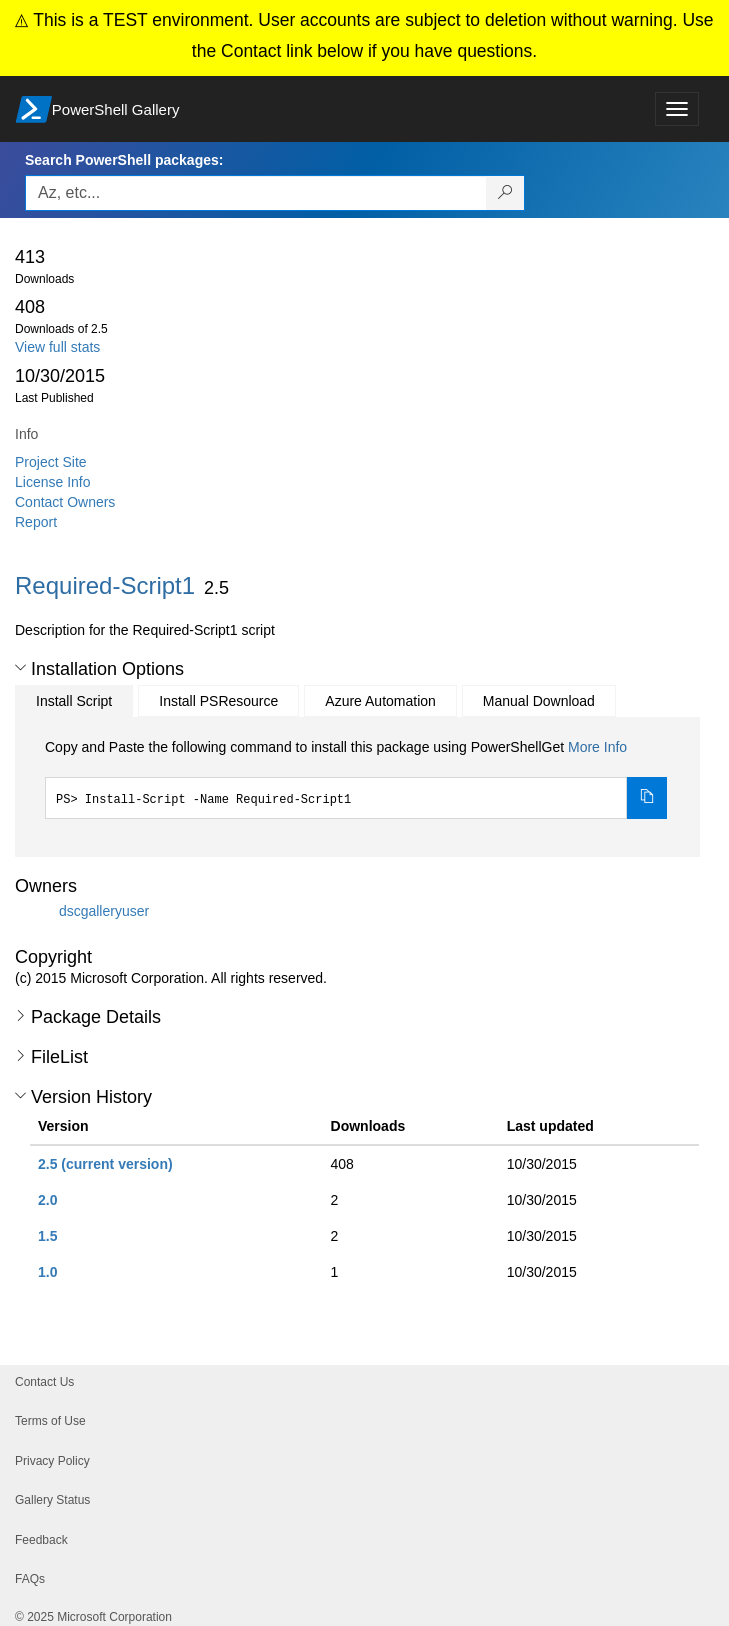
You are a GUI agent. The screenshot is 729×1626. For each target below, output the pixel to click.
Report (36, 522)
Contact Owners (65, 502)
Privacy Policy (52, 1461)
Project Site (51, 462)
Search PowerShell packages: (124, 160)
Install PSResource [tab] (218, 701)
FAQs (30, 1579)
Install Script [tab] (74, 701)
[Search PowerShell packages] (505, 193)
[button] (20, 668)
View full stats (57, 347)
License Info (53, 482)
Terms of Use (50, 1421)
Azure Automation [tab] (380, 701)
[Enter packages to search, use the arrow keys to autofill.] (256, 193)
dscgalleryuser (104, 911)
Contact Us (44, 1382)
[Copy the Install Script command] (647, 798)
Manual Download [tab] (539, 701)
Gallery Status (52, 1500)
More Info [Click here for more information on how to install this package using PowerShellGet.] (597, 747)
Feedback (41, 1540)
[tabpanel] (356, 778)
